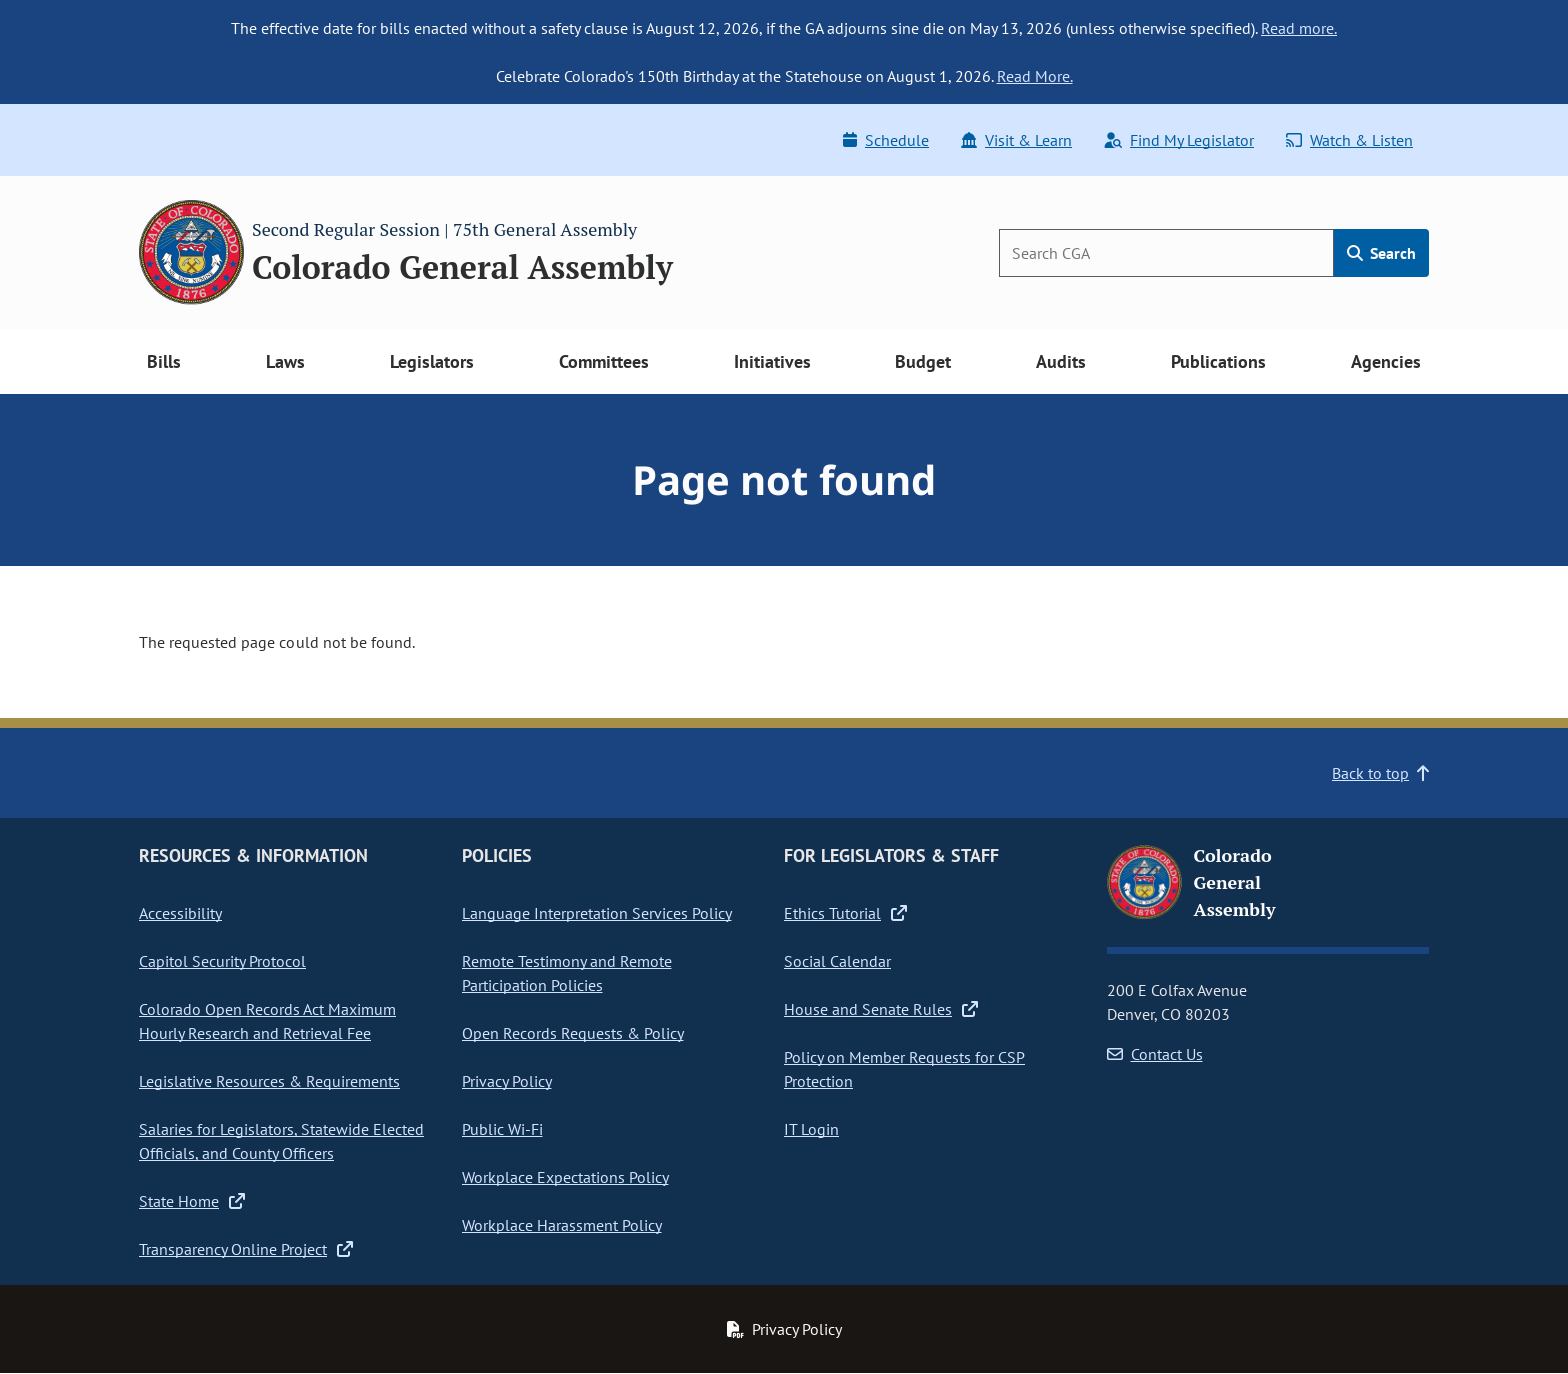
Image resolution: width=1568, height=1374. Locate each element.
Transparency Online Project (246, 1249)
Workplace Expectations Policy (565, 1177)
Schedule (886, 140)
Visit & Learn (1016, 140)
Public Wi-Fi (502, 1129)
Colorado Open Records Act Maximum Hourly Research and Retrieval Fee (267, 1021)
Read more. (1299, 28)
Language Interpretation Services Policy (597, 913)
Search (1381, 253)
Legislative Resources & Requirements (269, 1081)
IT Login (811, 1129)
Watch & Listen (1349, 140)
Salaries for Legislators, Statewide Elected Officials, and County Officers (281, 1141)
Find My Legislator (1179, 140)
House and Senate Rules (881, 1009)
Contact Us (1155, 1054)
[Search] (1166, 253)
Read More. (1035, 76)
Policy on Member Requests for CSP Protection (904, 1069)
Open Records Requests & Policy (573, 1033)
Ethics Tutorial (845, 913)
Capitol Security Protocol (222, 961)
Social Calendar (837, 961)
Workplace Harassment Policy (562, 1225)
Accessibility (180, 913)
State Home (192, 1201)
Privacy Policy (507, 1081)
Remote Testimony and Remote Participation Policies (567, 973)
